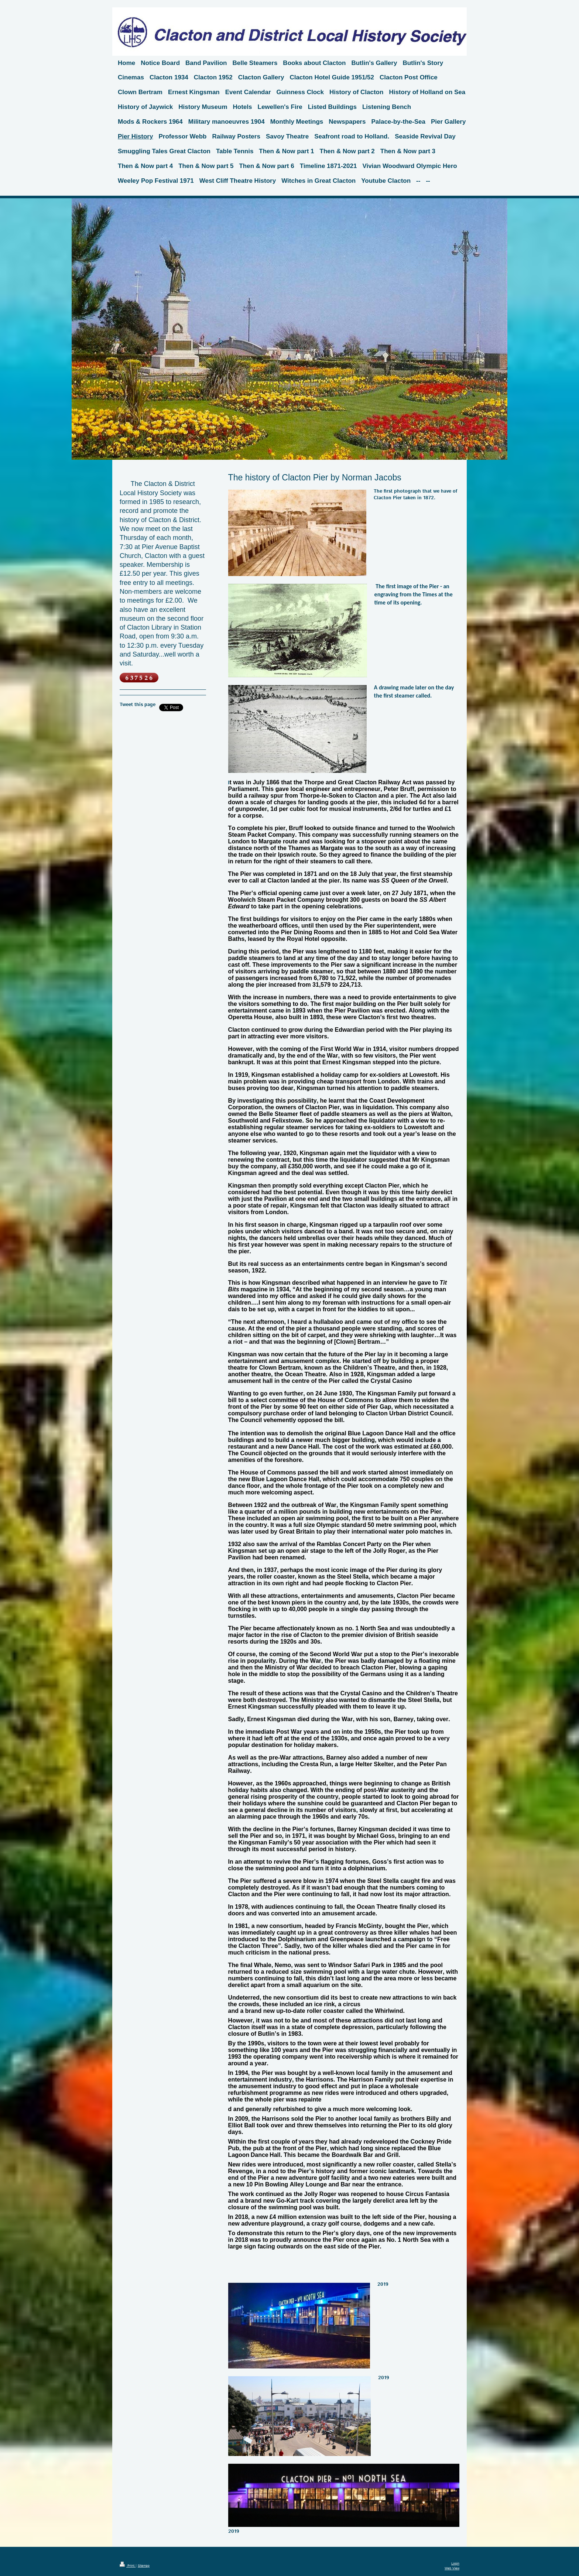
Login (455, 2563)
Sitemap (144, 2565)
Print (128, 2565)
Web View (452, 2568)
